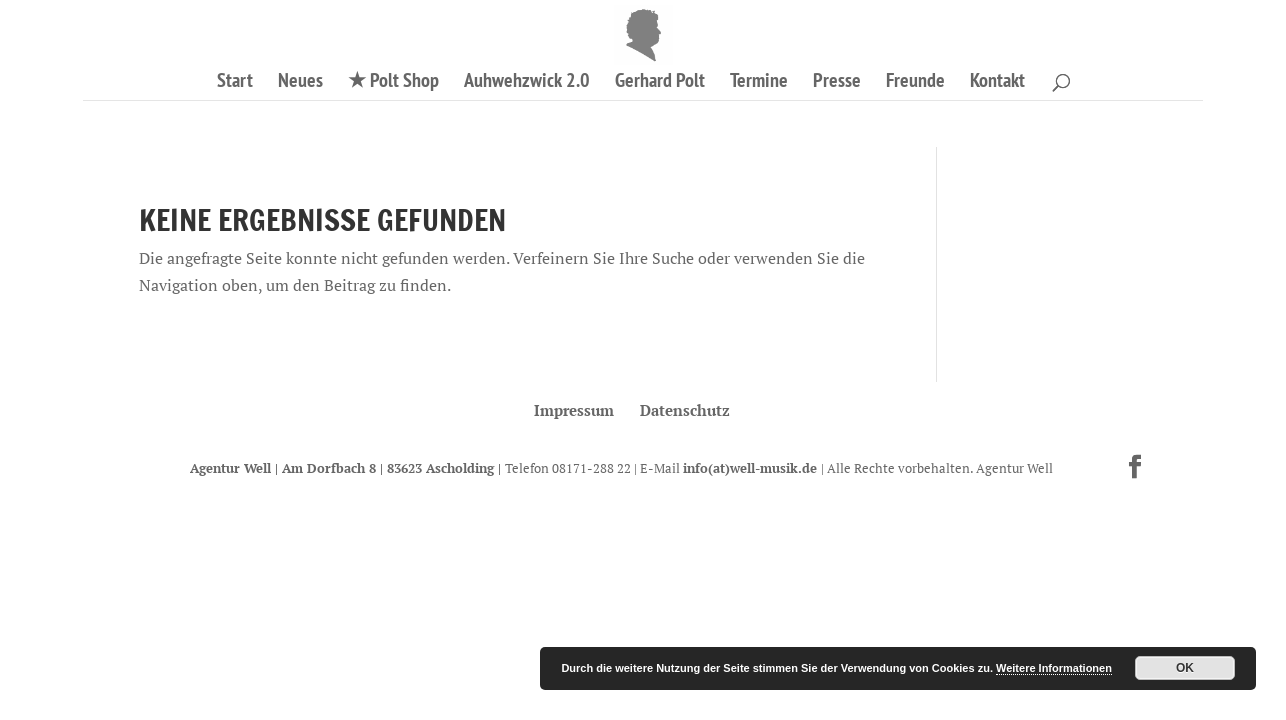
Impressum (574, 410)
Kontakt (997, 83)
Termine (759, 83)
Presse (837, 83)
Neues (300, 83)
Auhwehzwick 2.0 (527, 83)
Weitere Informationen (1054, 668)
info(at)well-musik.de (752, 468)
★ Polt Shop (393, 83)
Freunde (915, 83)
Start (235, 83)
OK (1185, 668)
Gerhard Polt (660, 83)
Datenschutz (685, 410)
